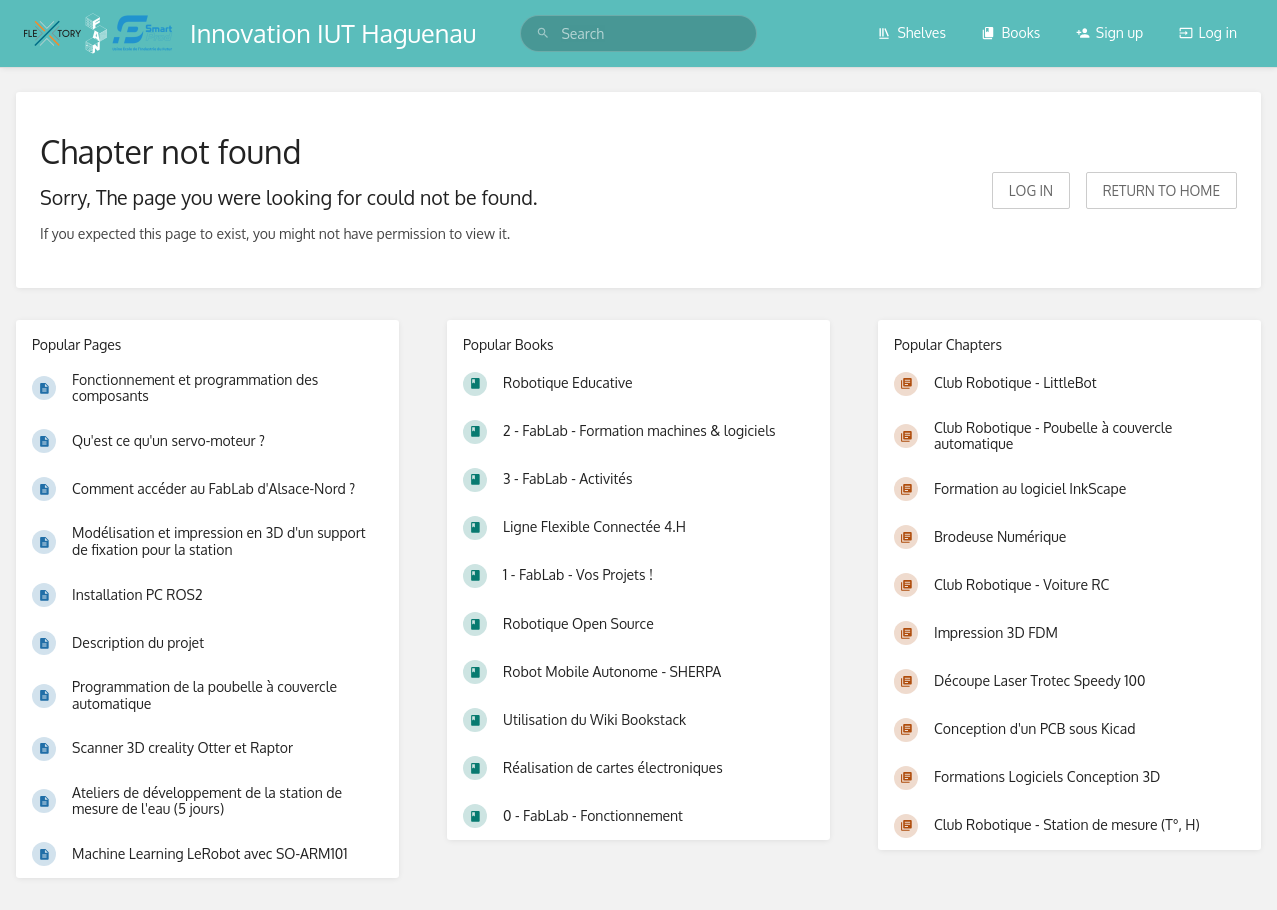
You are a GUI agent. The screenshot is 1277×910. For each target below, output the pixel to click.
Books (1010, 32)
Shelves (911, 32)
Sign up (1109, 32)
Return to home (1161, 190)
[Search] (543, 33)
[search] (638, 33)
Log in (1208, 32)
